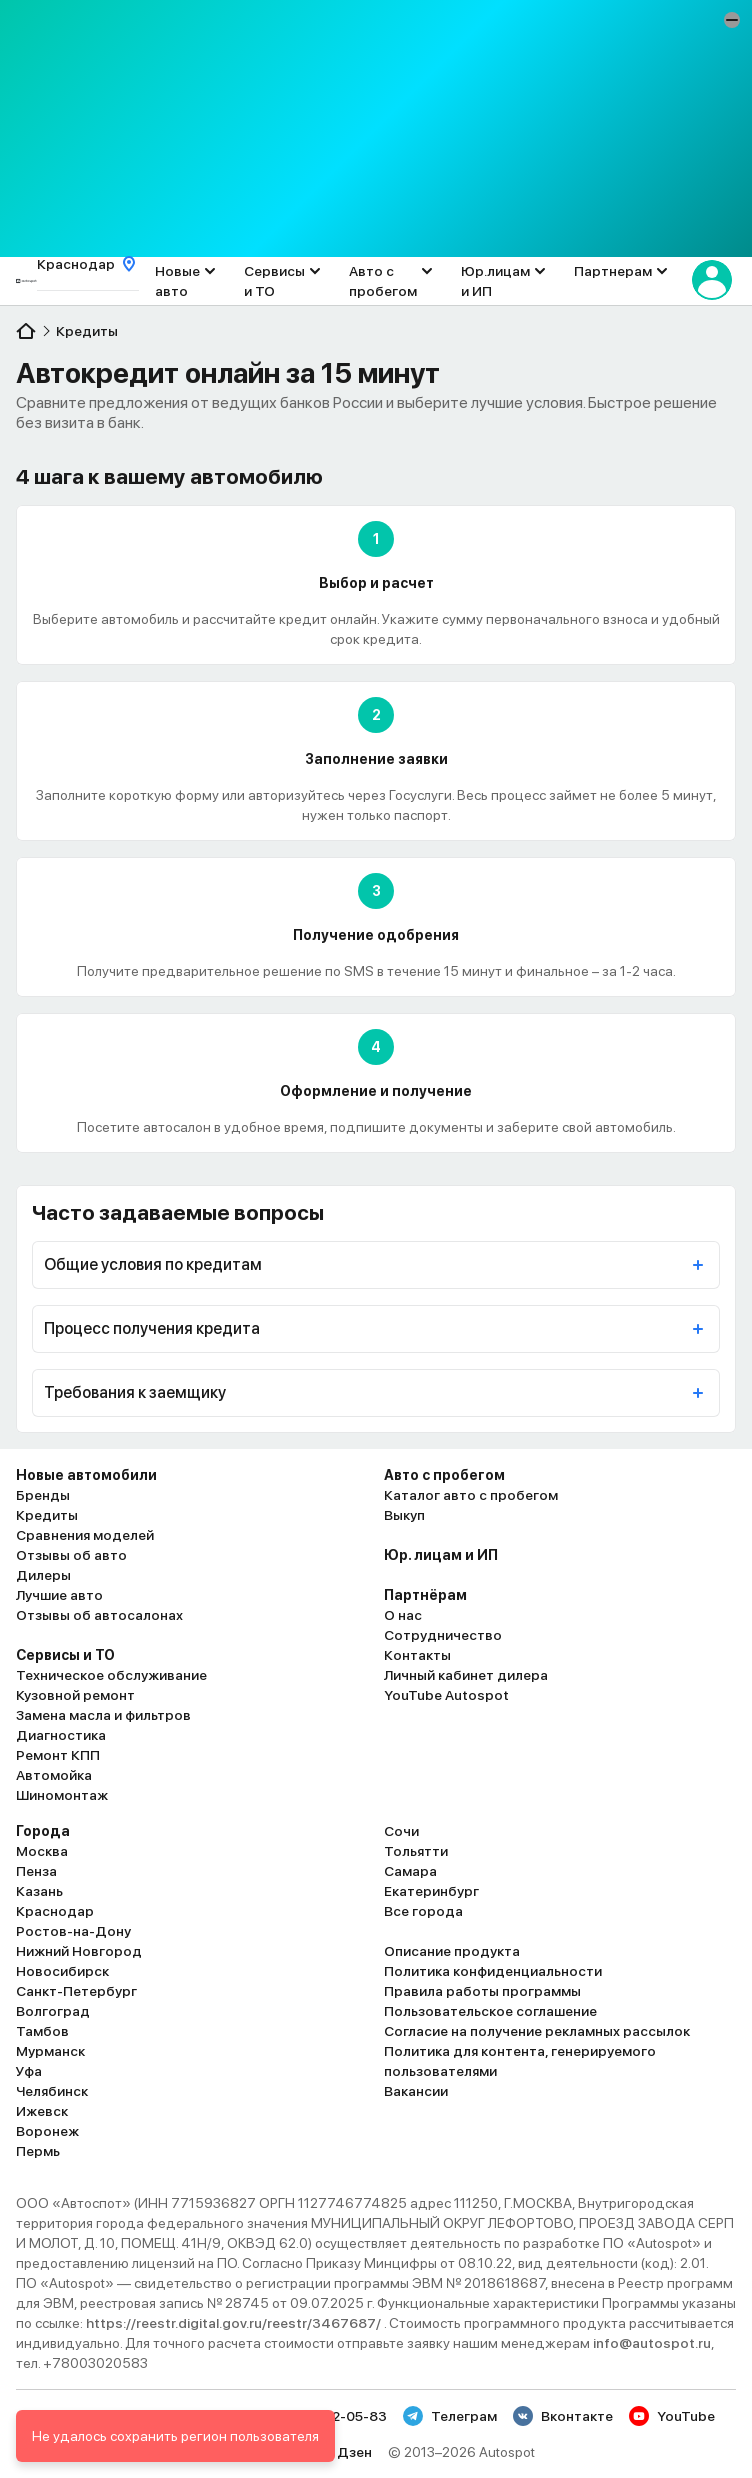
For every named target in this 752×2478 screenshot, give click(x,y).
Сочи (401, 1831)
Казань (39, 1891)
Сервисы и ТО (274, 281)
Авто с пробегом (383, 281)
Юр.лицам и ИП (495, 281)
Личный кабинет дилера (466, 1675)
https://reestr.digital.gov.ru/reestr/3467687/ (235, 2323)
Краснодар (55, 1911)
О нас (403, 1615)
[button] (732, 20)
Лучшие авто (59, 1595)
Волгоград (53, 2011)
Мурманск (50, 2051)
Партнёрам (425, 1595)
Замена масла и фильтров (103, 1715)
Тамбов (42, 2031)
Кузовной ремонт (75, 1695)
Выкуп (404, 1515)
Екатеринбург (431, 1891)
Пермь (38, 2151)
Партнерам (613, 271)
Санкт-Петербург (76, 1991)
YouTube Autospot (446, 1695)
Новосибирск (62, 1971)
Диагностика (61, 1735)
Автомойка (54, 1775)
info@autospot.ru (652, 2343)
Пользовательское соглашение (490, 2011)
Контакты (417, 1655)
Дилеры (43, 1575)
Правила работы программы (482, 1991)
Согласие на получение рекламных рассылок (537, 2031)
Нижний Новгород (79, 1951)
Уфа (29, 2071)
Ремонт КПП (58, 1755)
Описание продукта (452, 1951)
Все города (423, 1911)
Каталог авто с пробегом (471, 1495)
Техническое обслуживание (111, 1675)
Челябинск (52, 2091)
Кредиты (47, 1515)
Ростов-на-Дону (73, 1931)
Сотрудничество (443, 1635)
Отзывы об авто (71, 1555)
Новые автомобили (86, 1475)
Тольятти (416, 1851)
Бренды (43, 1495)
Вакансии (416, 2091)
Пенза (36, 1871)
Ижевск (42, 2111)
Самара (410, 1871)
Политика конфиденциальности (493, 1971)
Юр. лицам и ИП (441, 1555)
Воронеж (47, 2131)
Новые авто (177, 281)
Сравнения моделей (85, 1535)
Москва (42, 1851)
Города (43, 1831)
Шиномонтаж (62, 1795)
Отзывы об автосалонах (99, 1615)
